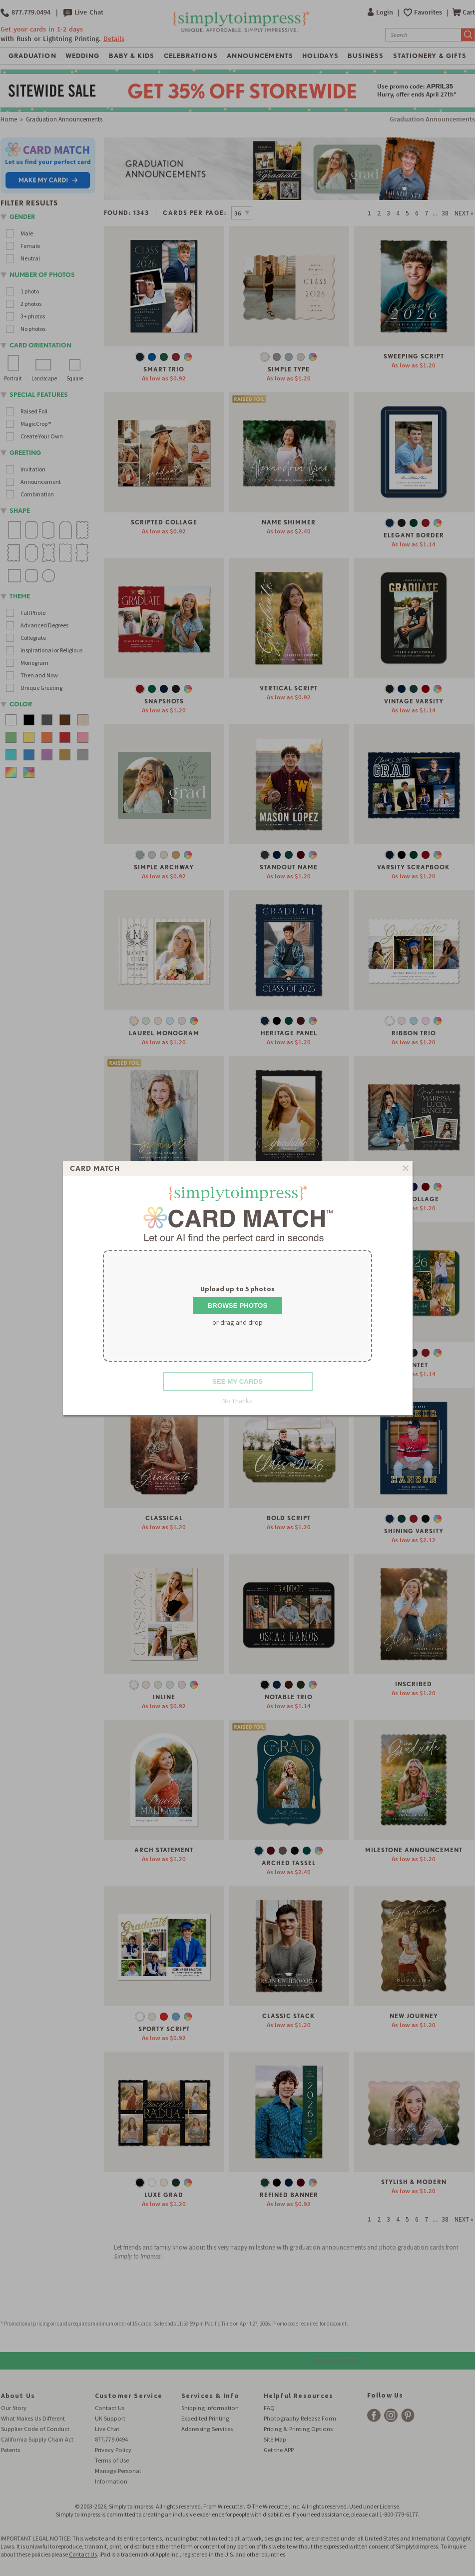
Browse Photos (238, 1305)
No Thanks (237, 1400)
